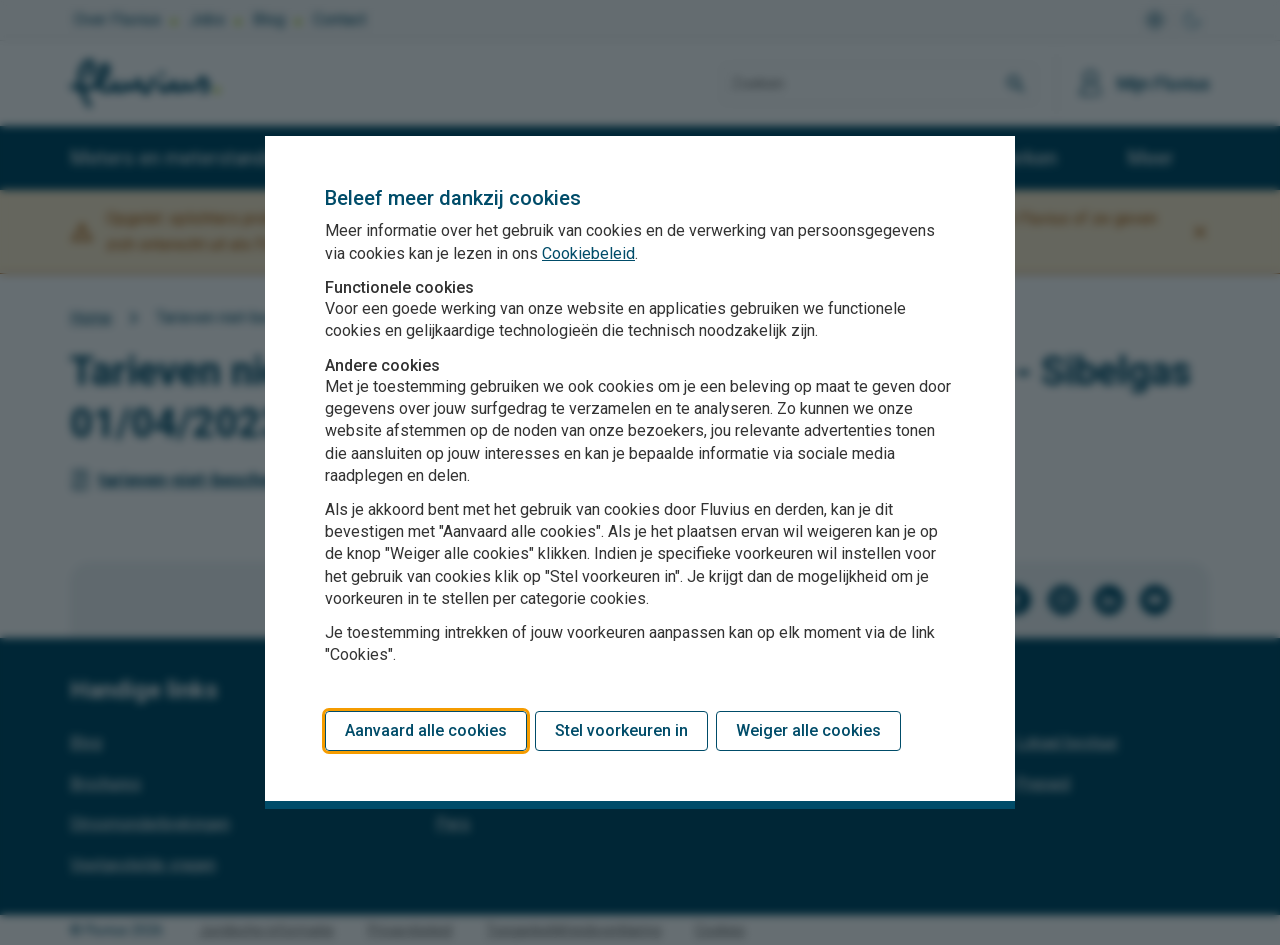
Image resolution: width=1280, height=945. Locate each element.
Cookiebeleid (588, 253)
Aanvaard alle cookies (426, 730)
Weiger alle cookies (808, 730)
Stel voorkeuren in (621, 730)
